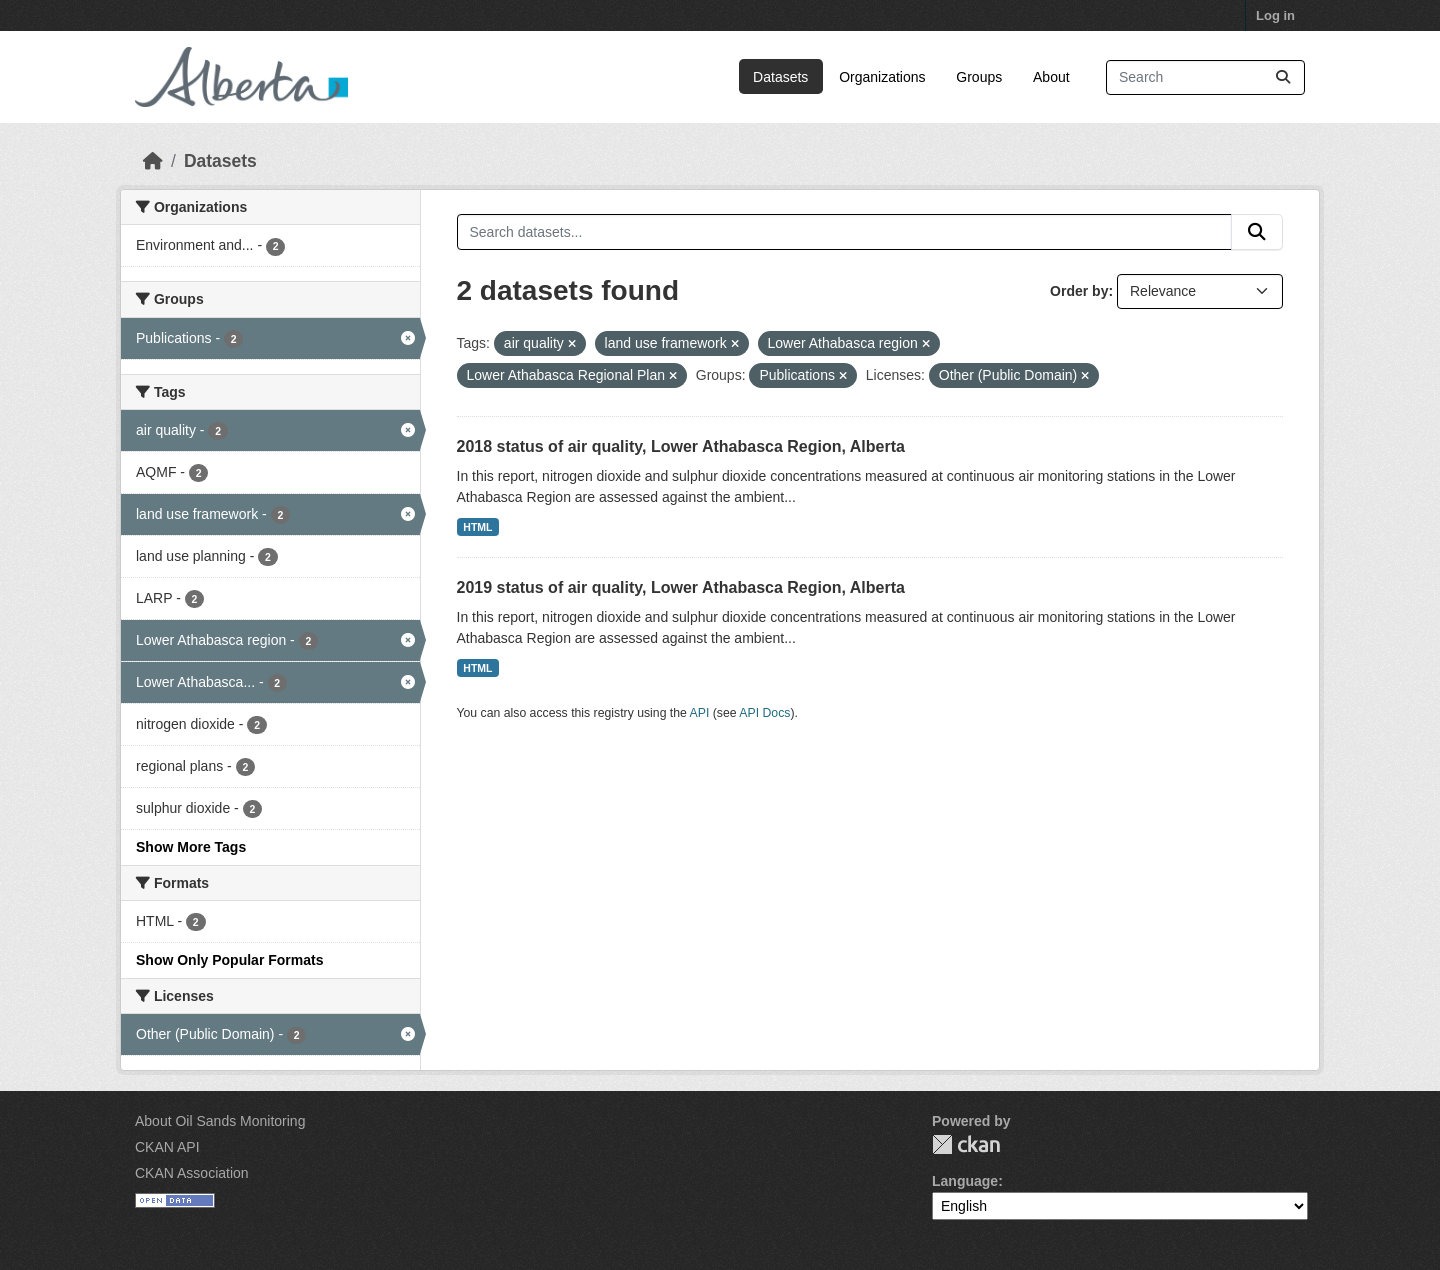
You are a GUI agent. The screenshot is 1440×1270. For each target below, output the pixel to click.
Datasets (780, 77)
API (700, 713)
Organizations (882, 77)
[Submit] (1283, 77)
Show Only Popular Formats (229, 960)
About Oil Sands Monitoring (220, 1121)
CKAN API (167, 1147)
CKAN (966, 1144)
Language (965, 1181)
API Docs (764, 713)
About (1051, 77)
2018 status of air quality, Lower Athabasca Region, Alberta (681, 446)
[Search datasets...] (1205, 77)
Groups (979, 77)
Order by (1079, 291)
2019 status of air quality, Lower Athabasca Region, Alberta (681, 587)
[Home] (153, 161)
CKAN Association (192, 1173)
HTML (477, 527)
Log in (1275, 15)
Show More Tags (191, 847)
